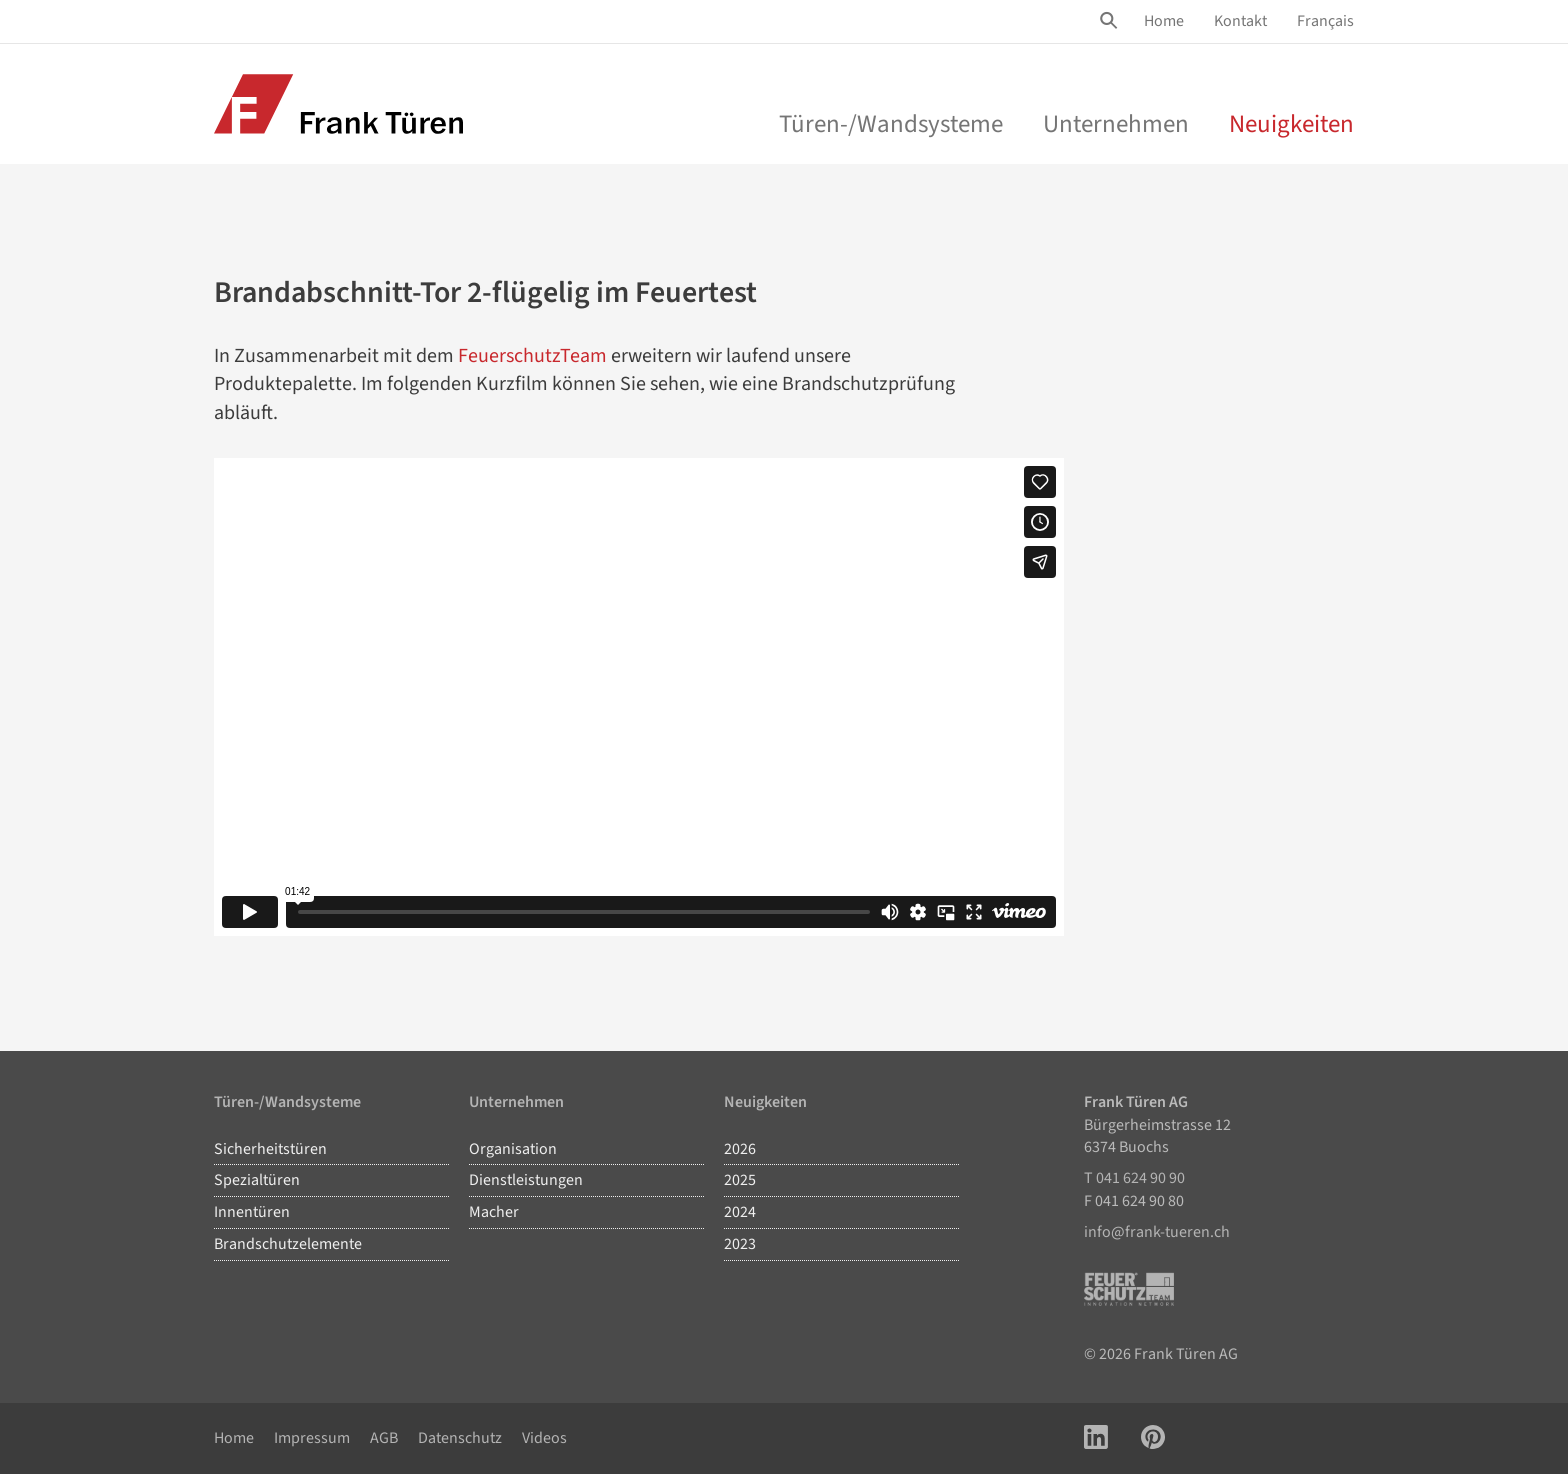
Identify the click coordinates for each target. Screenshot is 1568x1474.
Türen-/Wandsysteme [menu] (891, 124)
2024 (740, 1212)
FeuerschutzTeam (532, 356)
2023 (740, 1244)
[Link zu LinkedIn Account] (1096, 1438)
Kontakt (1240, 21)
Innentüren (252, 1212)
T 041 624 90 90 (1134, 1178)
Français (1325, 21)
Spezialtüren (257, 1180)
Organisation (513, 1149)
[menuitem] (1164, 21)
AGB (384, 1438)
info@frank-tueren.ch (1157, 1232)
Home (1164, 21)
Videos (544, 1438)
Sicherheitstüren (270, 1149)
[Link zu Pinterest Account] (1153, 1438)
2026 (740, 1149)
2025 (740, 1180)
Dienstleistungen (526, 1180)
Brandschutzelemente (288, 1244)
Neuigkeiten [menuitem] (1291, 124)
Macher (494, 1212)
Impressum (312, 1438)
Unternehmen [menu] (1116, 124)
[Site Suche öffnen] (1112, 21)
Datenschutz (460, 1438)
